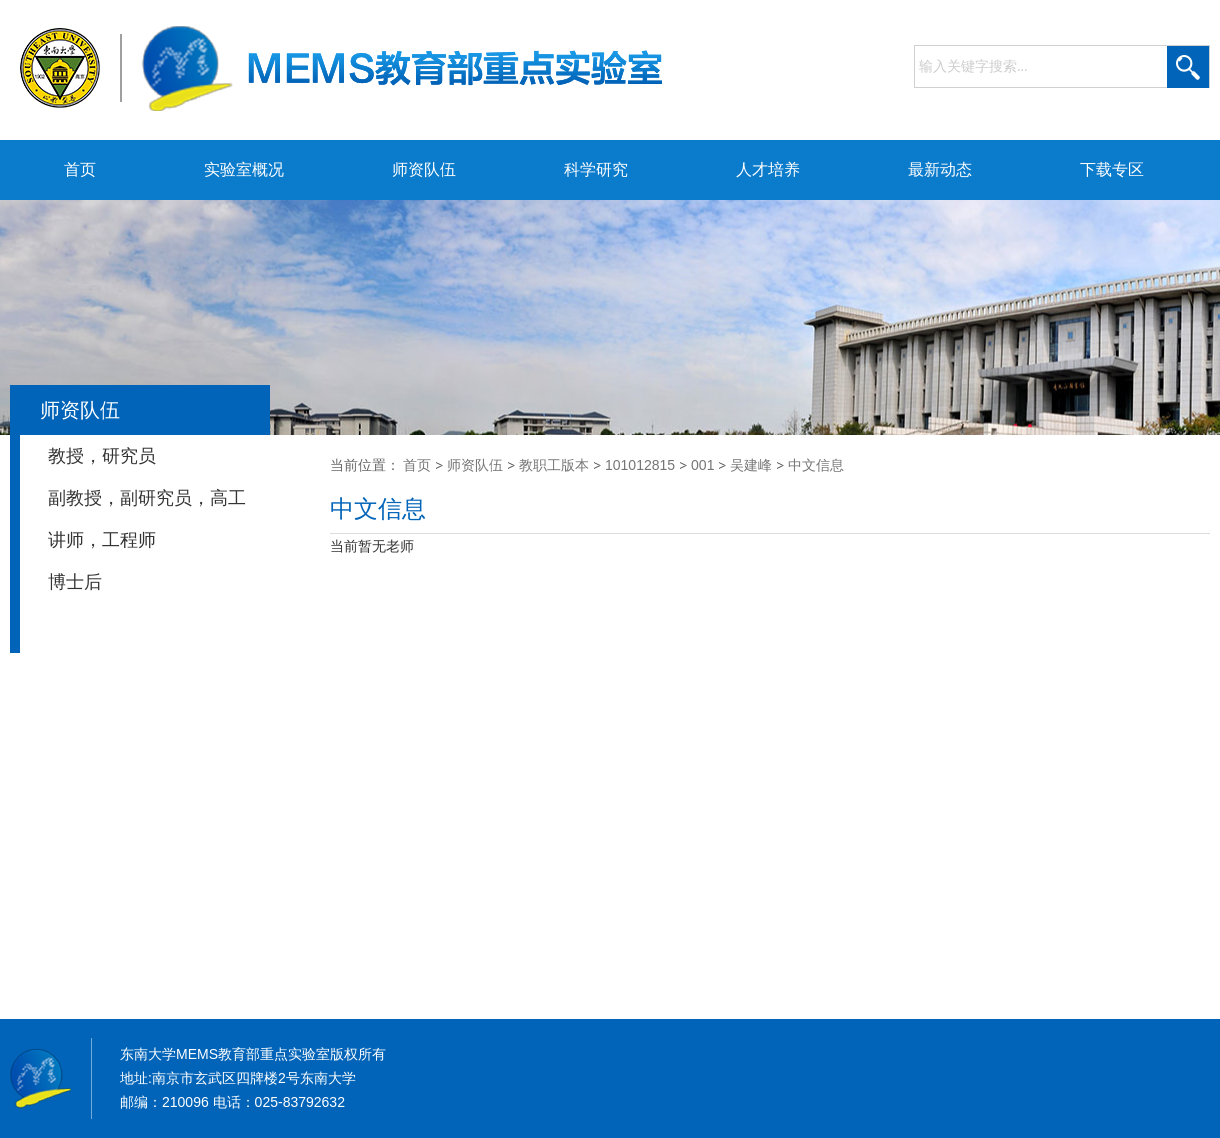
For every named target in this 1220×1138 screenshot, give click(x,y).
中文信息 (816, 465)
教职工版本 (554, 465)
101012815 (640, 465)
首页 (80, 169)
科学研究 (596, 169)
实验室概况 (244, 169)
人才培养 (768, 169)
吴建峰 (751, 465)
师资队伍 (424, 169)
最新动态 (940, 169)
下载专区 (1112, 169)
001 (702, 465)
